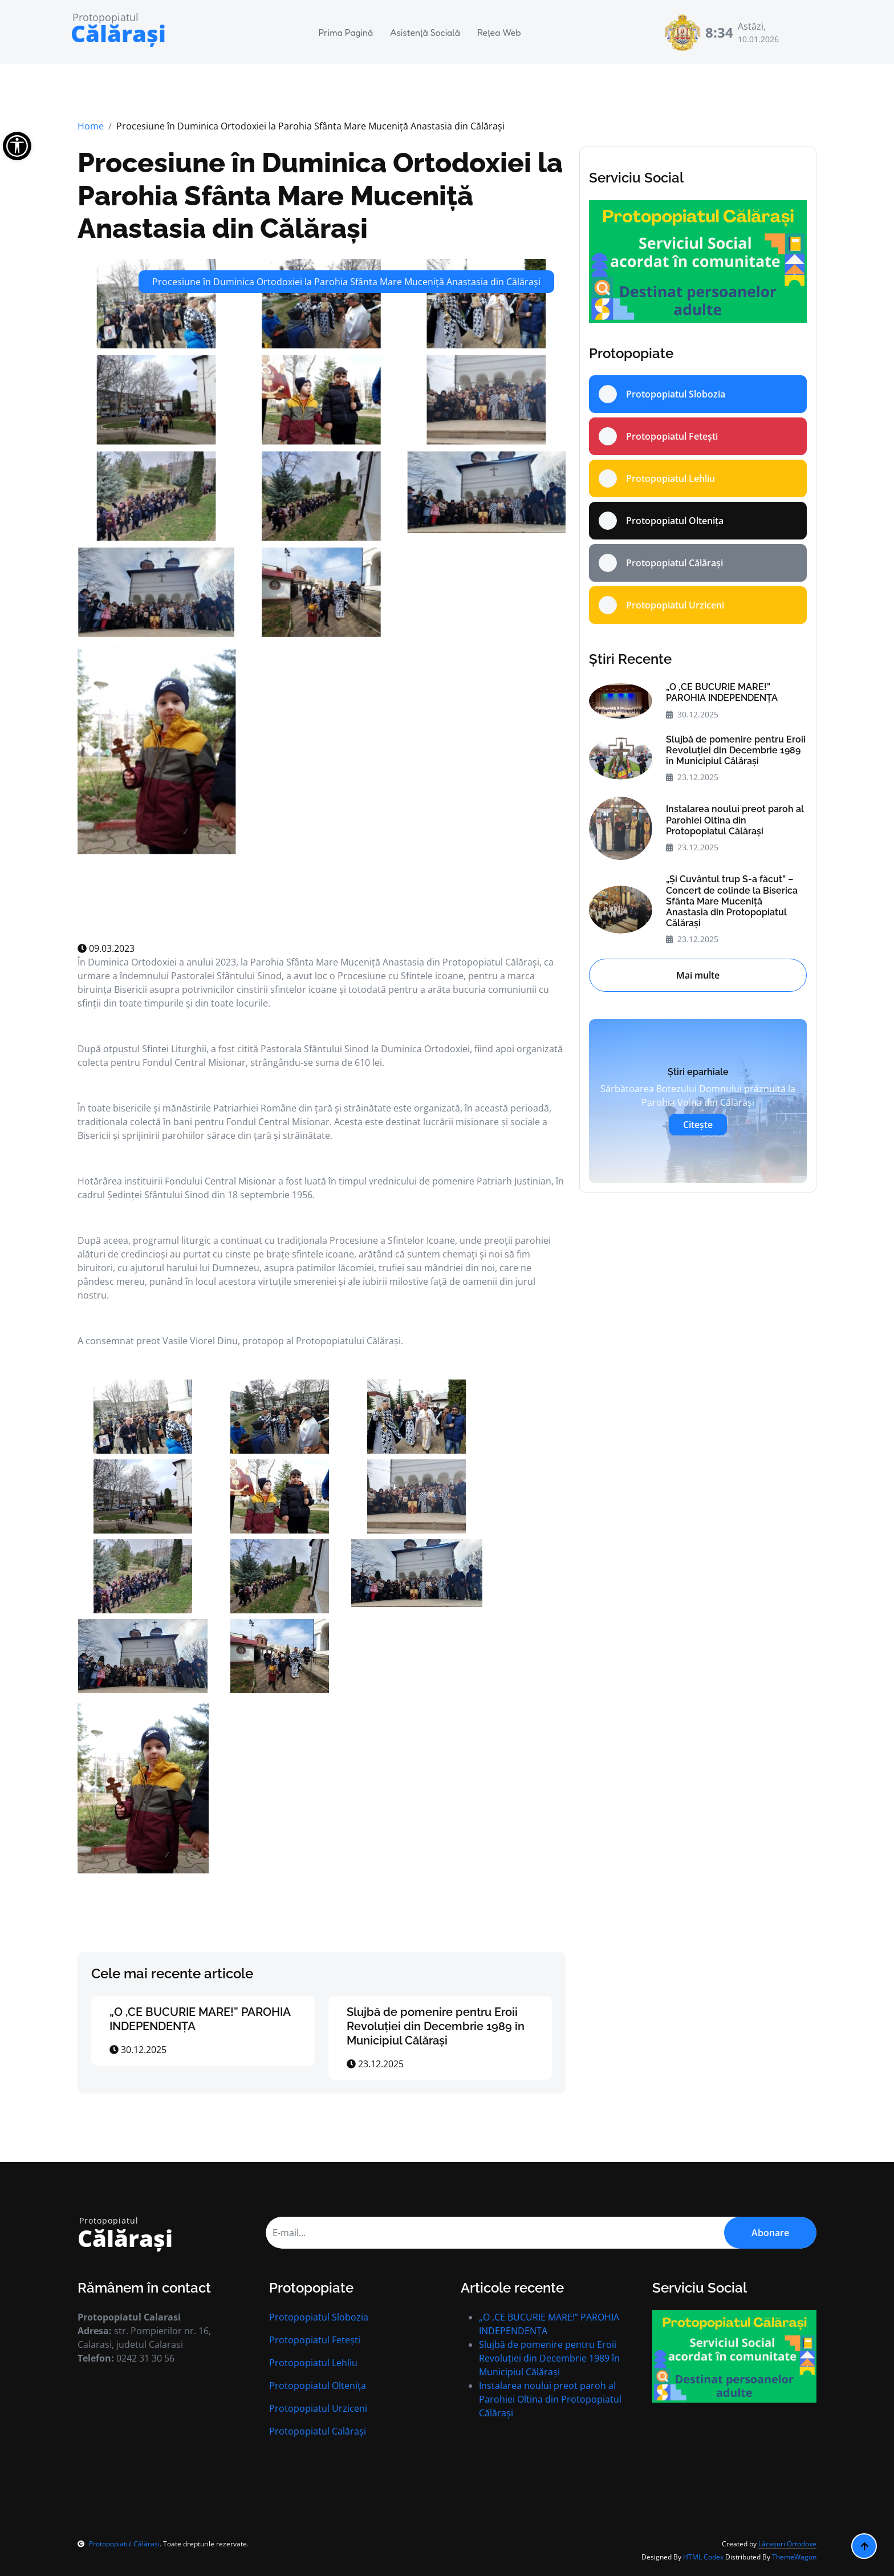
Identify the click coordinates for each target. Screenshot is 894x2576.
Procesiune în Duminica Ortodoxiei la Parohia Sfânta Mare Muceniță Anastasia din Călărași (320, 195)
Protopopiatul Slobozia (318, 2317)
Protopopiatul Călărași (119, 2544)
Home (91, 126)
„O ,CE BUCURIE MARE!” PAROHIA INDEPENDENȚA (722, 692)
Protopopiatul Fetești (314, 2340)
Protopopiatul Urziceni (318, 2408)
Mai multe (698, 975)
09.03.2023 (106, 948)
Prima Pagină (345, 32)
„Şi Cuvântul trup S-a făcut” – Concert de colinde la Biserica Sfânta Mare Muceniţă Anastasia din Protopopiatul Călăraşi (732, 901)
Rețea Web (499, 32)
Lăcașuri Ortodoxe (787, 2544)
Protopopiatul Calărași (317, 2431)
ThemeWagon (794, 2557)
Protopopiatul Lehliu (313, 2362)
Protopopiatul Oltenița (317, 2385)
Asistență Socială (425, 32)
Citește (698, 1124)
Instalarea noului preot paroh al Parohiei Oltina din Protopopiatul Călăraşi (735, 820)
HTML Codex (703, 2557)
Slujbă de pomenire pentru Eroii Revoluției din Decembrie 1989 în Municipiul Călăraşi (436, 2026)
